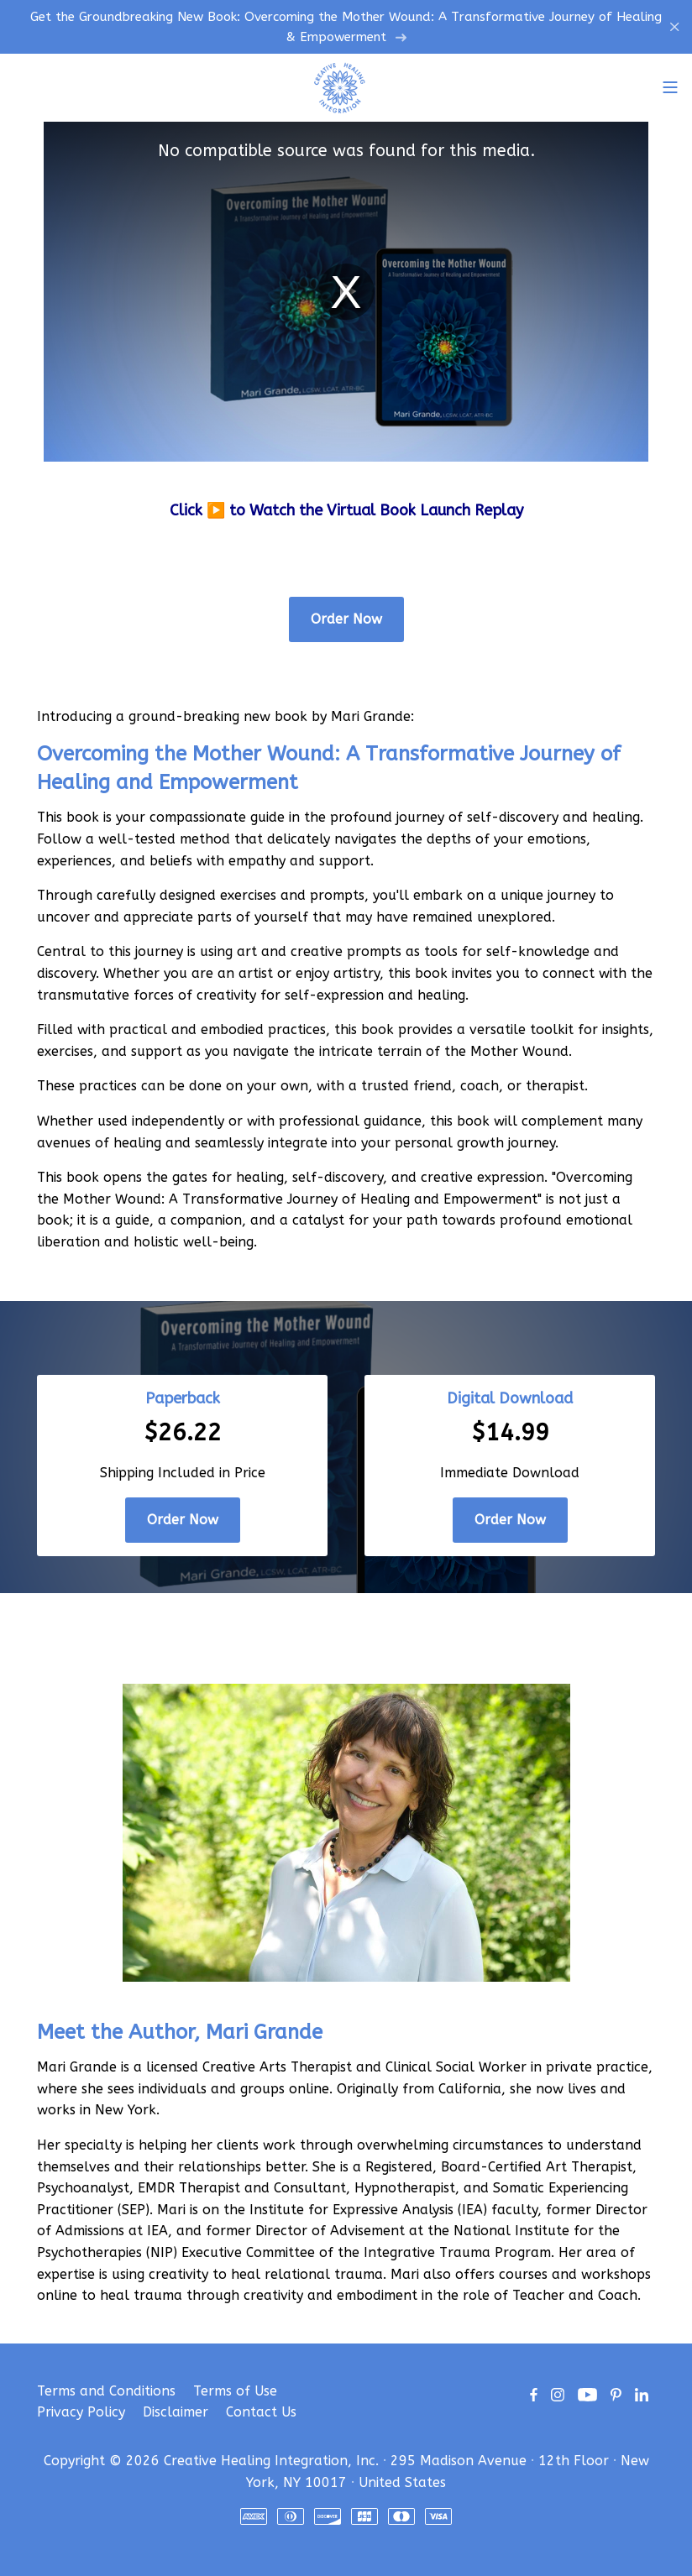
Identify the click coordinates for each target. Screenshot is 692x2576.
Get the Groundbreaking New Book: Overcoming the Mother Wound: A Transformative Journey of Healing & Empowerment (346, 26)
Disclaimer (175, 2412)
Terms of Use (235, 2391)
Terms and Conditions (106, 2391)
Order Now (346, 619)
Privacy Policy (81, 2412)
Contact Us (261, 2412)
